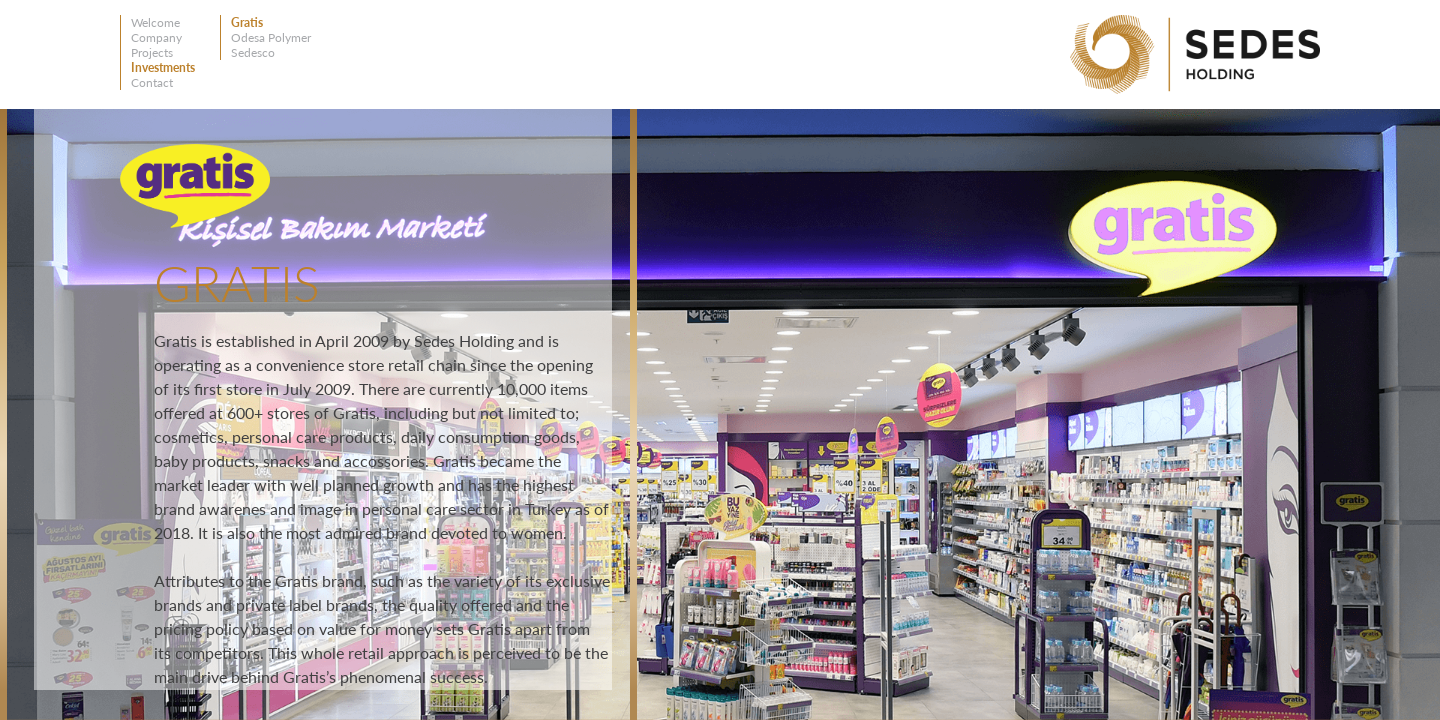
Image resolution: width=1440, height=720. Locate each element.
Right (1377, 211)
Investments (163, 67)
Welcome (155, 22)
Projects (152, 52)
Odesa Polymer (271, 37)
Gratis (247, 22)
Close (603, 137)
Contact (152, 82)
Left (1377, 151)
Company (156, 37)
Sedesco (253, 52)
